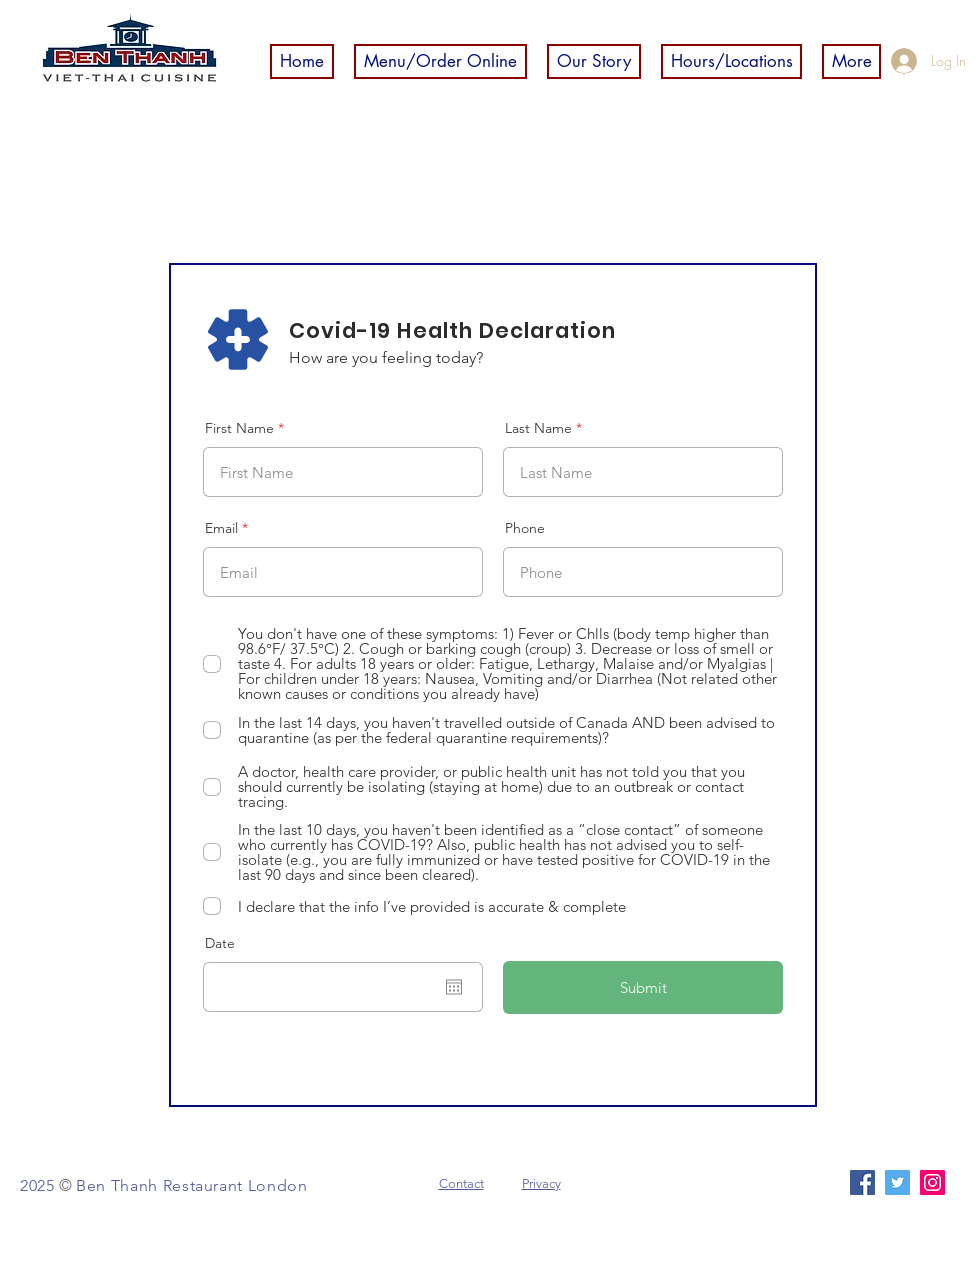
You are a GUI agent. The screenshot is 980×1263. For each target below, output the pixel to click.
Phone (525, 528)
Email (221, 528)
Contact (461, 1183)
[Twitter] (897, 1182)
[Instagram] (932, 1182)
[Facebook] (862, 1182)
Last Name (538, 428)
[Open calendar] (454, 987)
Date (220, 943)
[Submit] (643, 987)
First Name (239, 428)
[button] (440, 61)
